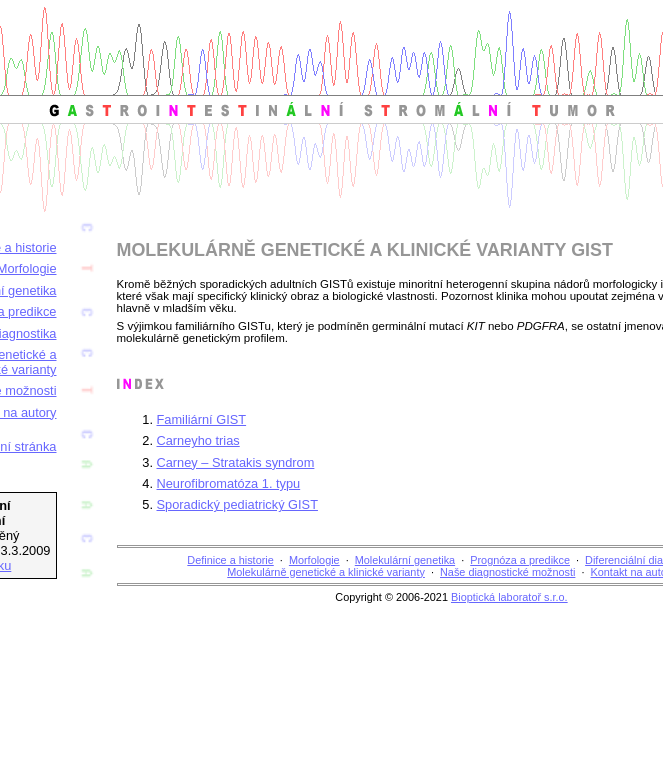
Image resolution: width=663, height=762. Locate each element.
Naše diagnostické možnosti (507, 572)
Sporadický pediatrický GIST (237, 504)
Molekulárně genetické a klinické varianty (326, 572)
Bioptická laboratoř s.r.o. (509, 597)
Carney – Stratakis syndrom (236, 462)
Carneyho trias (198, 440)
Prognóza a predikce (520, 560)
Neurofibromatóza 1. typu (229, 483)
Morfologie (314, 560)
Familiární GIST (202, 419)
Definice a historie (230, 560)
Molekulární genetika (405, 560)
